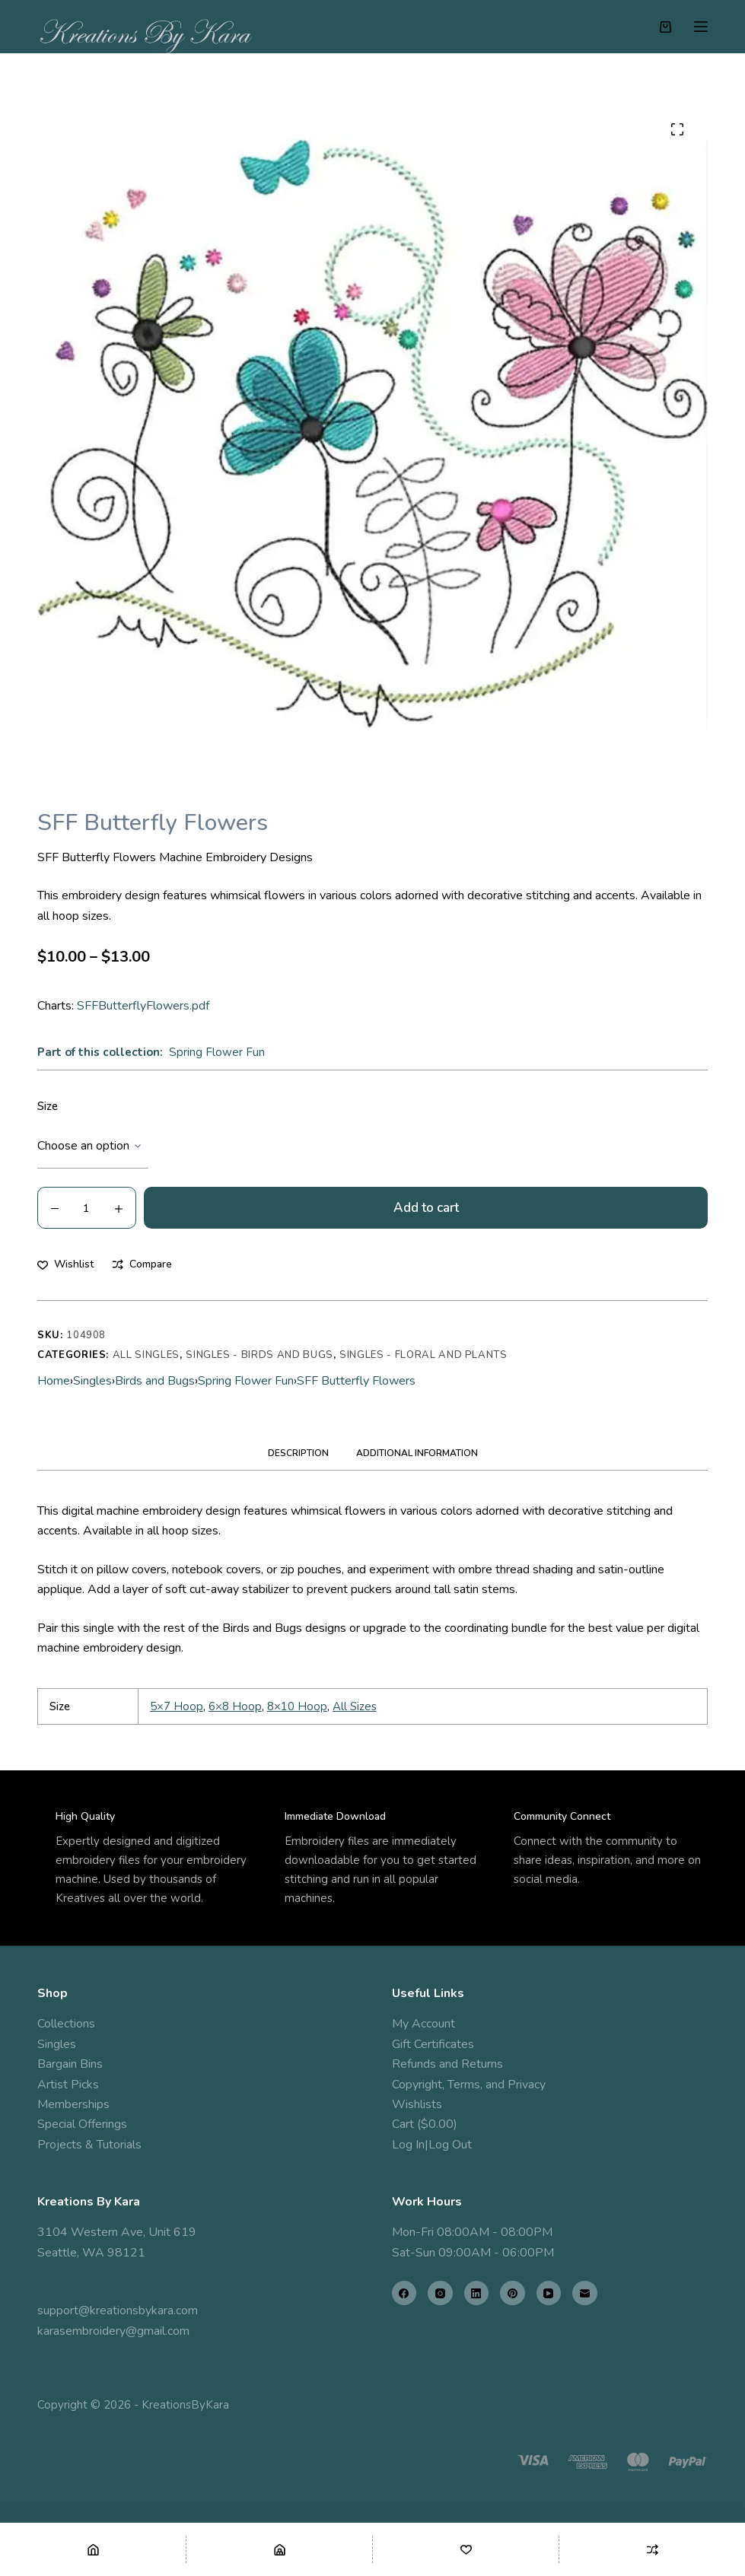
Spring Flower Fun (217, 1052)
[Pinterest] (512, 2293)
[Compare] (652, 2549)
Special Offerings (82, 2124)
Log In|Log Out (432, 2144)
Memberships (73, 2104)
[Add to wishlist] (65, 1264)
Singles (92, 1380)
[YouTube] (549, 2293)
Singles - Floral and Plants (423, 1355)
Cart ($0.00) (424, 2124)
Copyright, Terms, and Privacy (469, 2084)
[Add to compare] (142, 1264)
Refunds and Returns (447, 2064)
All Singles (146, 1355)
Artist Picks (68, 2084)
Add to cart (426, 1207)
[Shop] (279, 2549)
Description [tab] (298, 1453)
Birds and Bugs (155, 1380)
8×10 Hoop (297, 1706)
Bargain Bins (70, 2064)
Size (47, 1106)
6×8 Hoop (235, 1706)
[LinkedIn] (476, 2293)
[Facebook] (404, 2293)
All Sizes (355, 1706)
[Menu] (701, 26)
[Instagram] (440, 2293)
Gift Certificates (433, 2044)
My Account (423, 2023)
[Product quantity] (86, 1208)
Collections (66, 2023)
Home (53, 1380)
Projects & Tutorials (89, 2144)
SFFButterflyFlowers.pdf (143, 1005)
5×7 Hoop (176, 1706)
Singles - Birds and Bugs (259, 1355)
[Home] (92, 2549)
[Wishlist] (465, 2549)
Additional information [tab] (417, 1453)
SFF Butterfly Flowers (356, 1380)
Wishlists (417, 2104)
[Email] (584, 2293)
